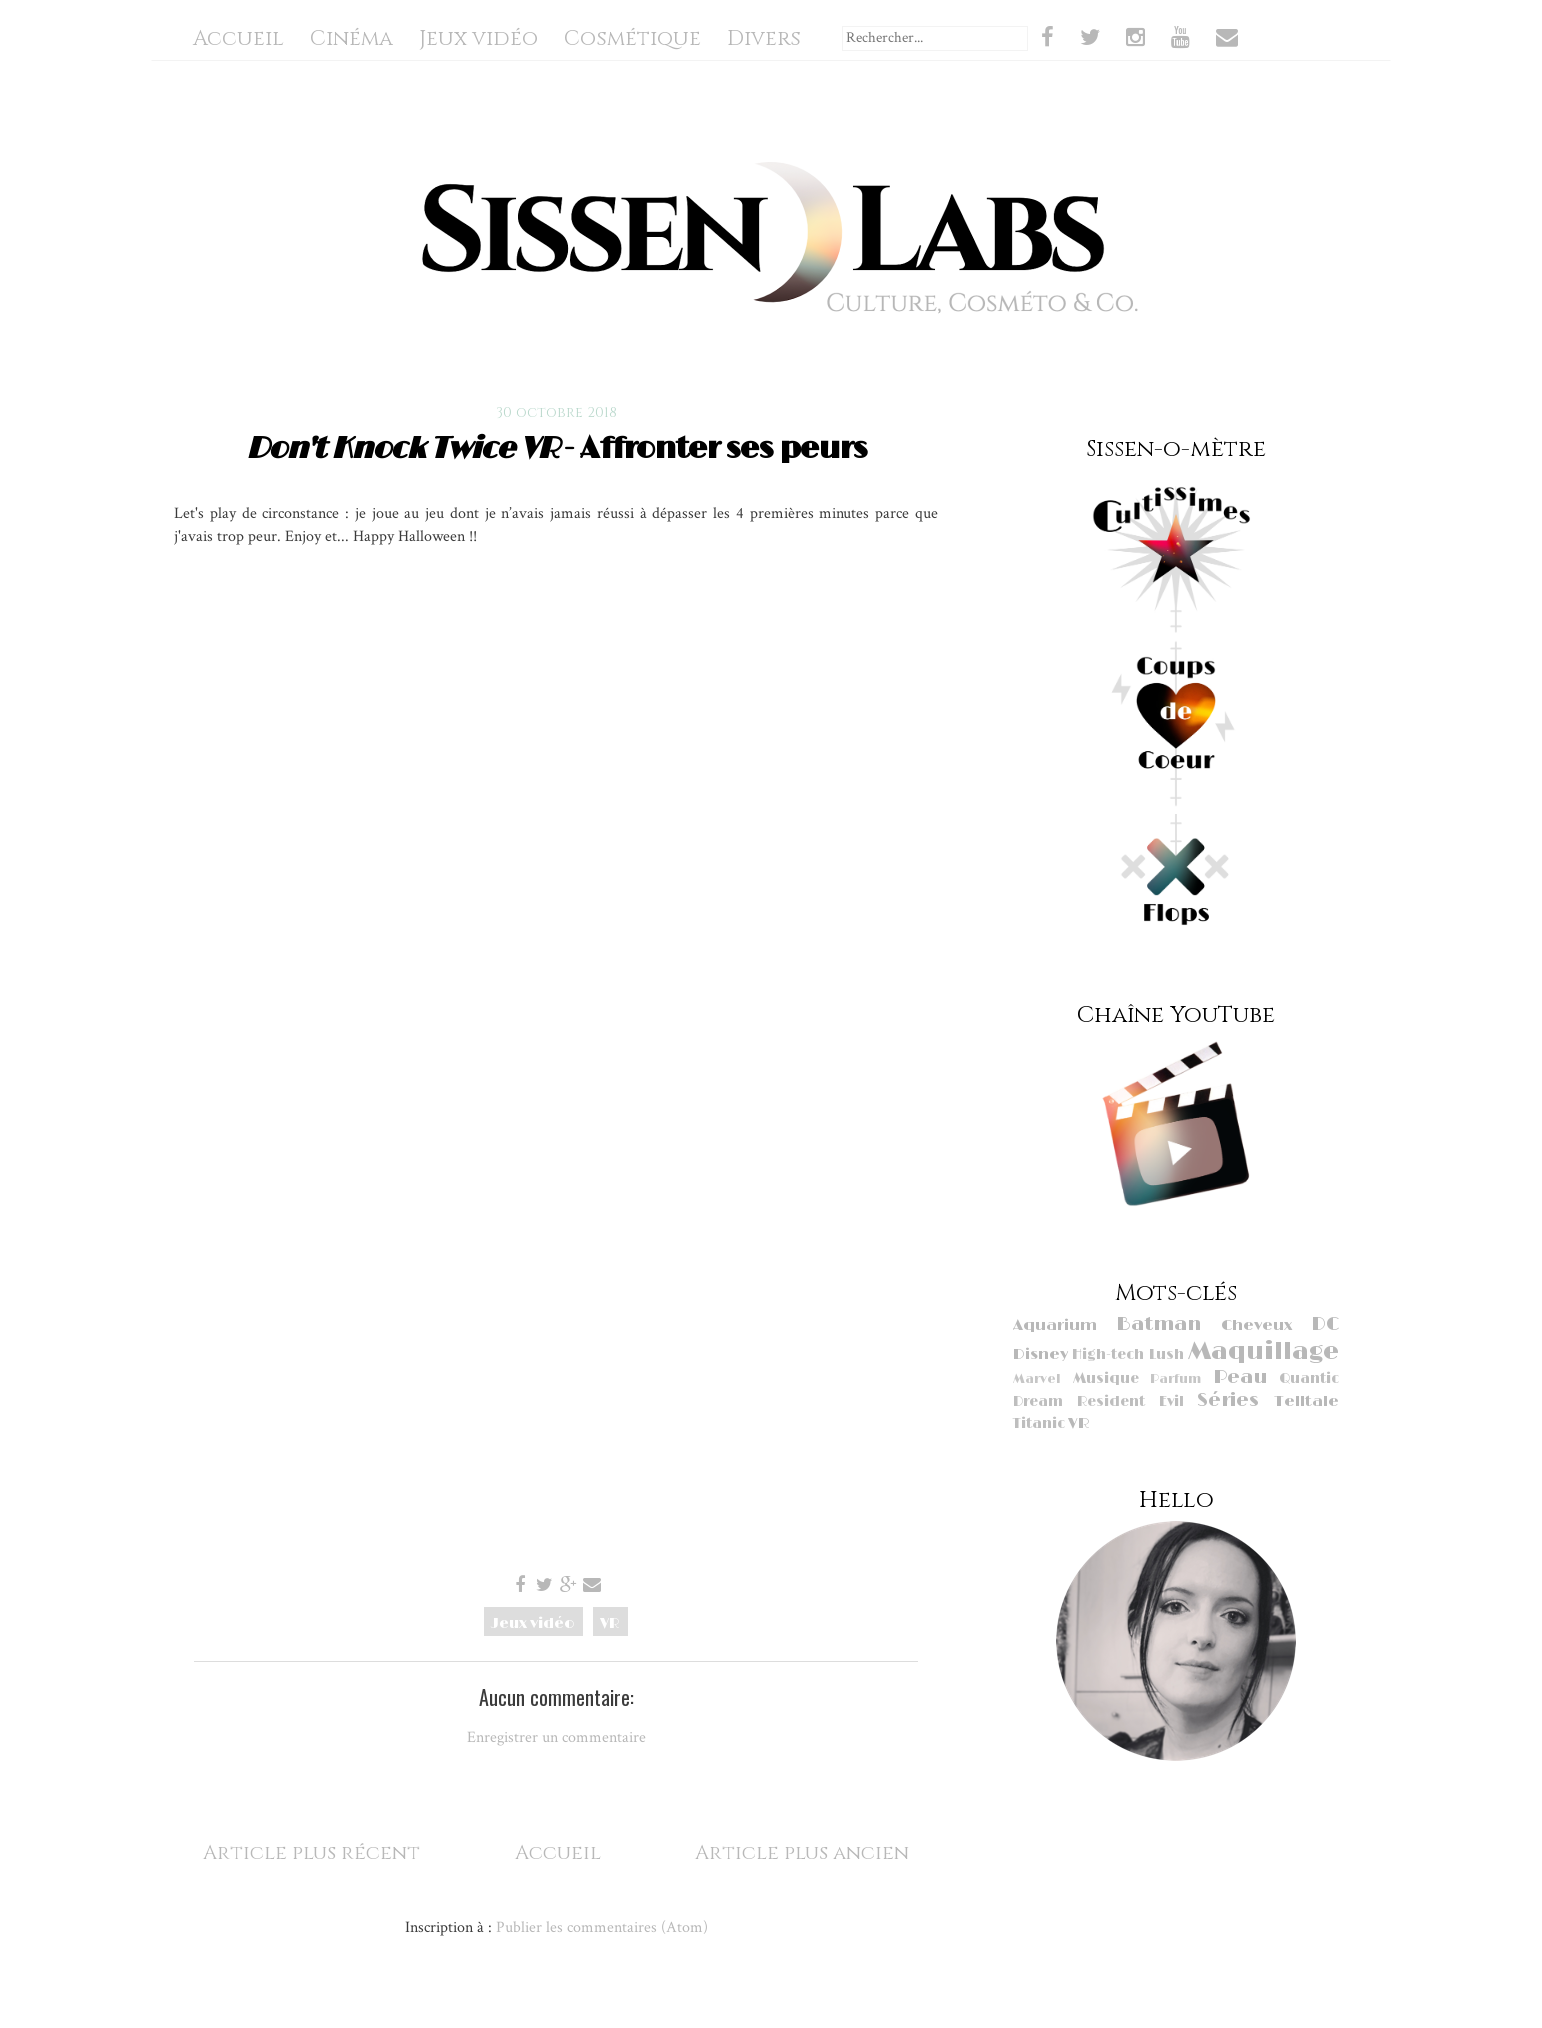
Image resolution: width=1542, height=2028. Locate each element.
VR (609, 1623)
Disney (1040, 1354)
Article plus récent (311, 1852)
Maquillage (1263, 1351)
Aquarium (1055, 1325)
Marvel (1037, 1379)
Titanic (1039, 1423)
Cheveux (1256, 1325)
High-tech (1108, 1354)
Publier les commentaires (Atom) (602, 1927)
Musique (1106, 1378)
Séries (1228, 1400)
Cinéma (351, 39)
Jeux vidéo (478, 39)
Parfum (1175, 1379)
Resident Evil (1130, 1401)
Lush (1166, 1354)
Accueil (238, 39)
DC (1325, 1324)
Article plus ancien (802, 1852)
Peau (1240, 1377)
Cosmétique (632, 39)
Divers (764, 39)
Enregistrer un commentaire (556, 1737)
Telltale (1306, 1401)
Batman (1158, 1324)
